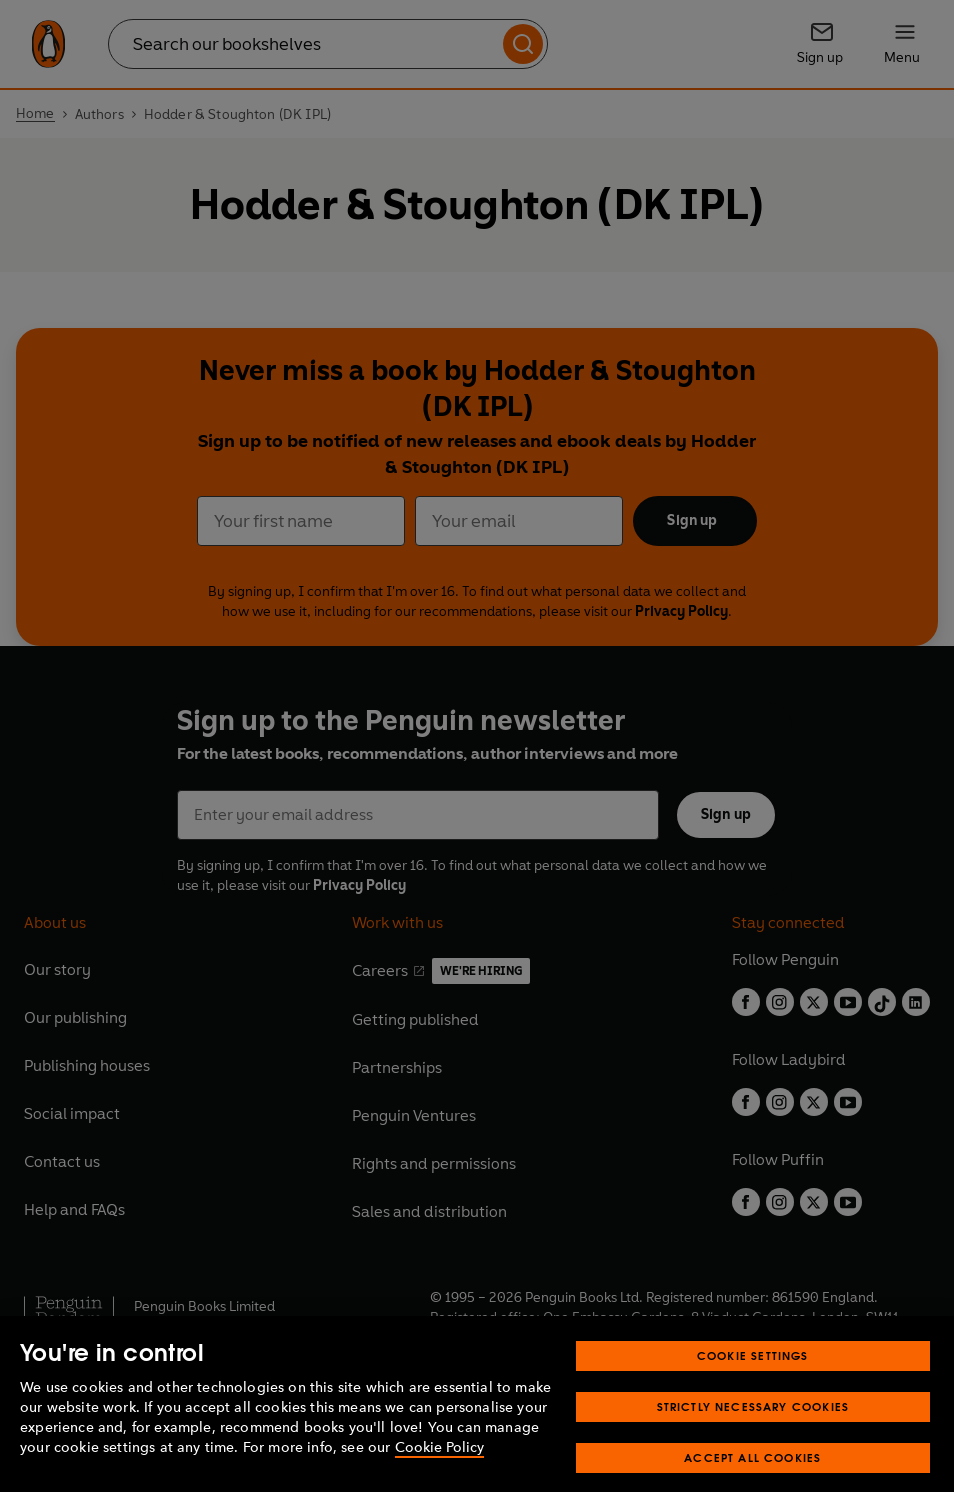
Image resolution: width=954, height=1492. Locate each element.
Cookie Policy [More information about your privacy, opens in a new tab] (439, 1467)
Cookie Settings (753, 1375)
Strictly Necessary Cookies (753, 1426)
